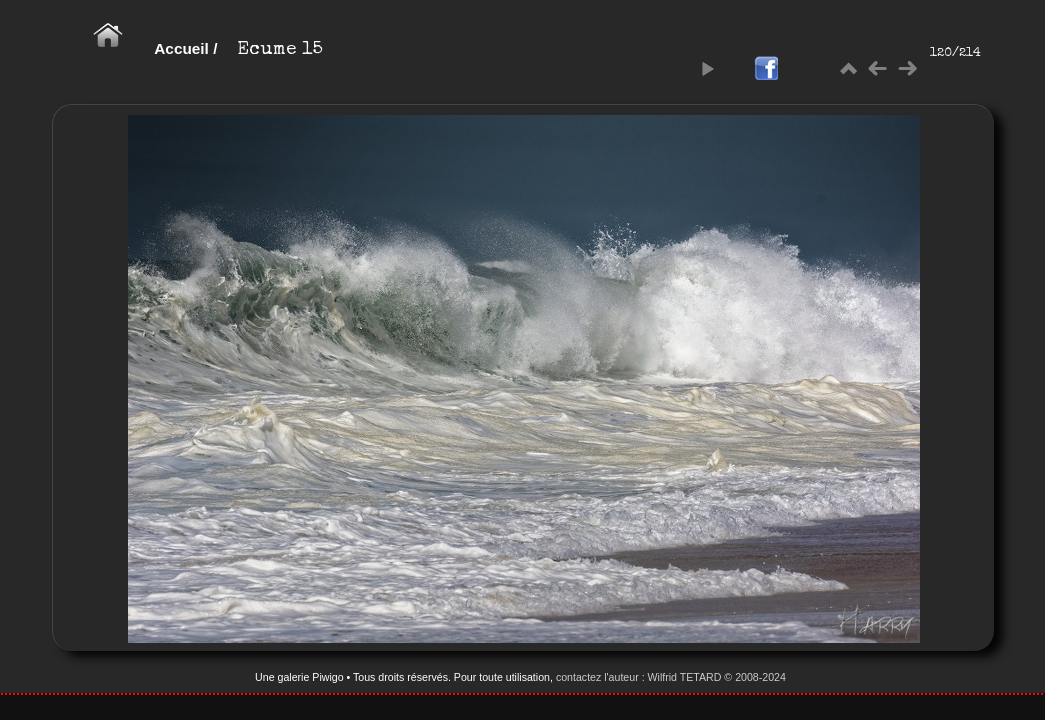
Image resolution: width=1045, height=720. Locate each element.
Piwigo (327, 677)
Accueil (181, 48)
